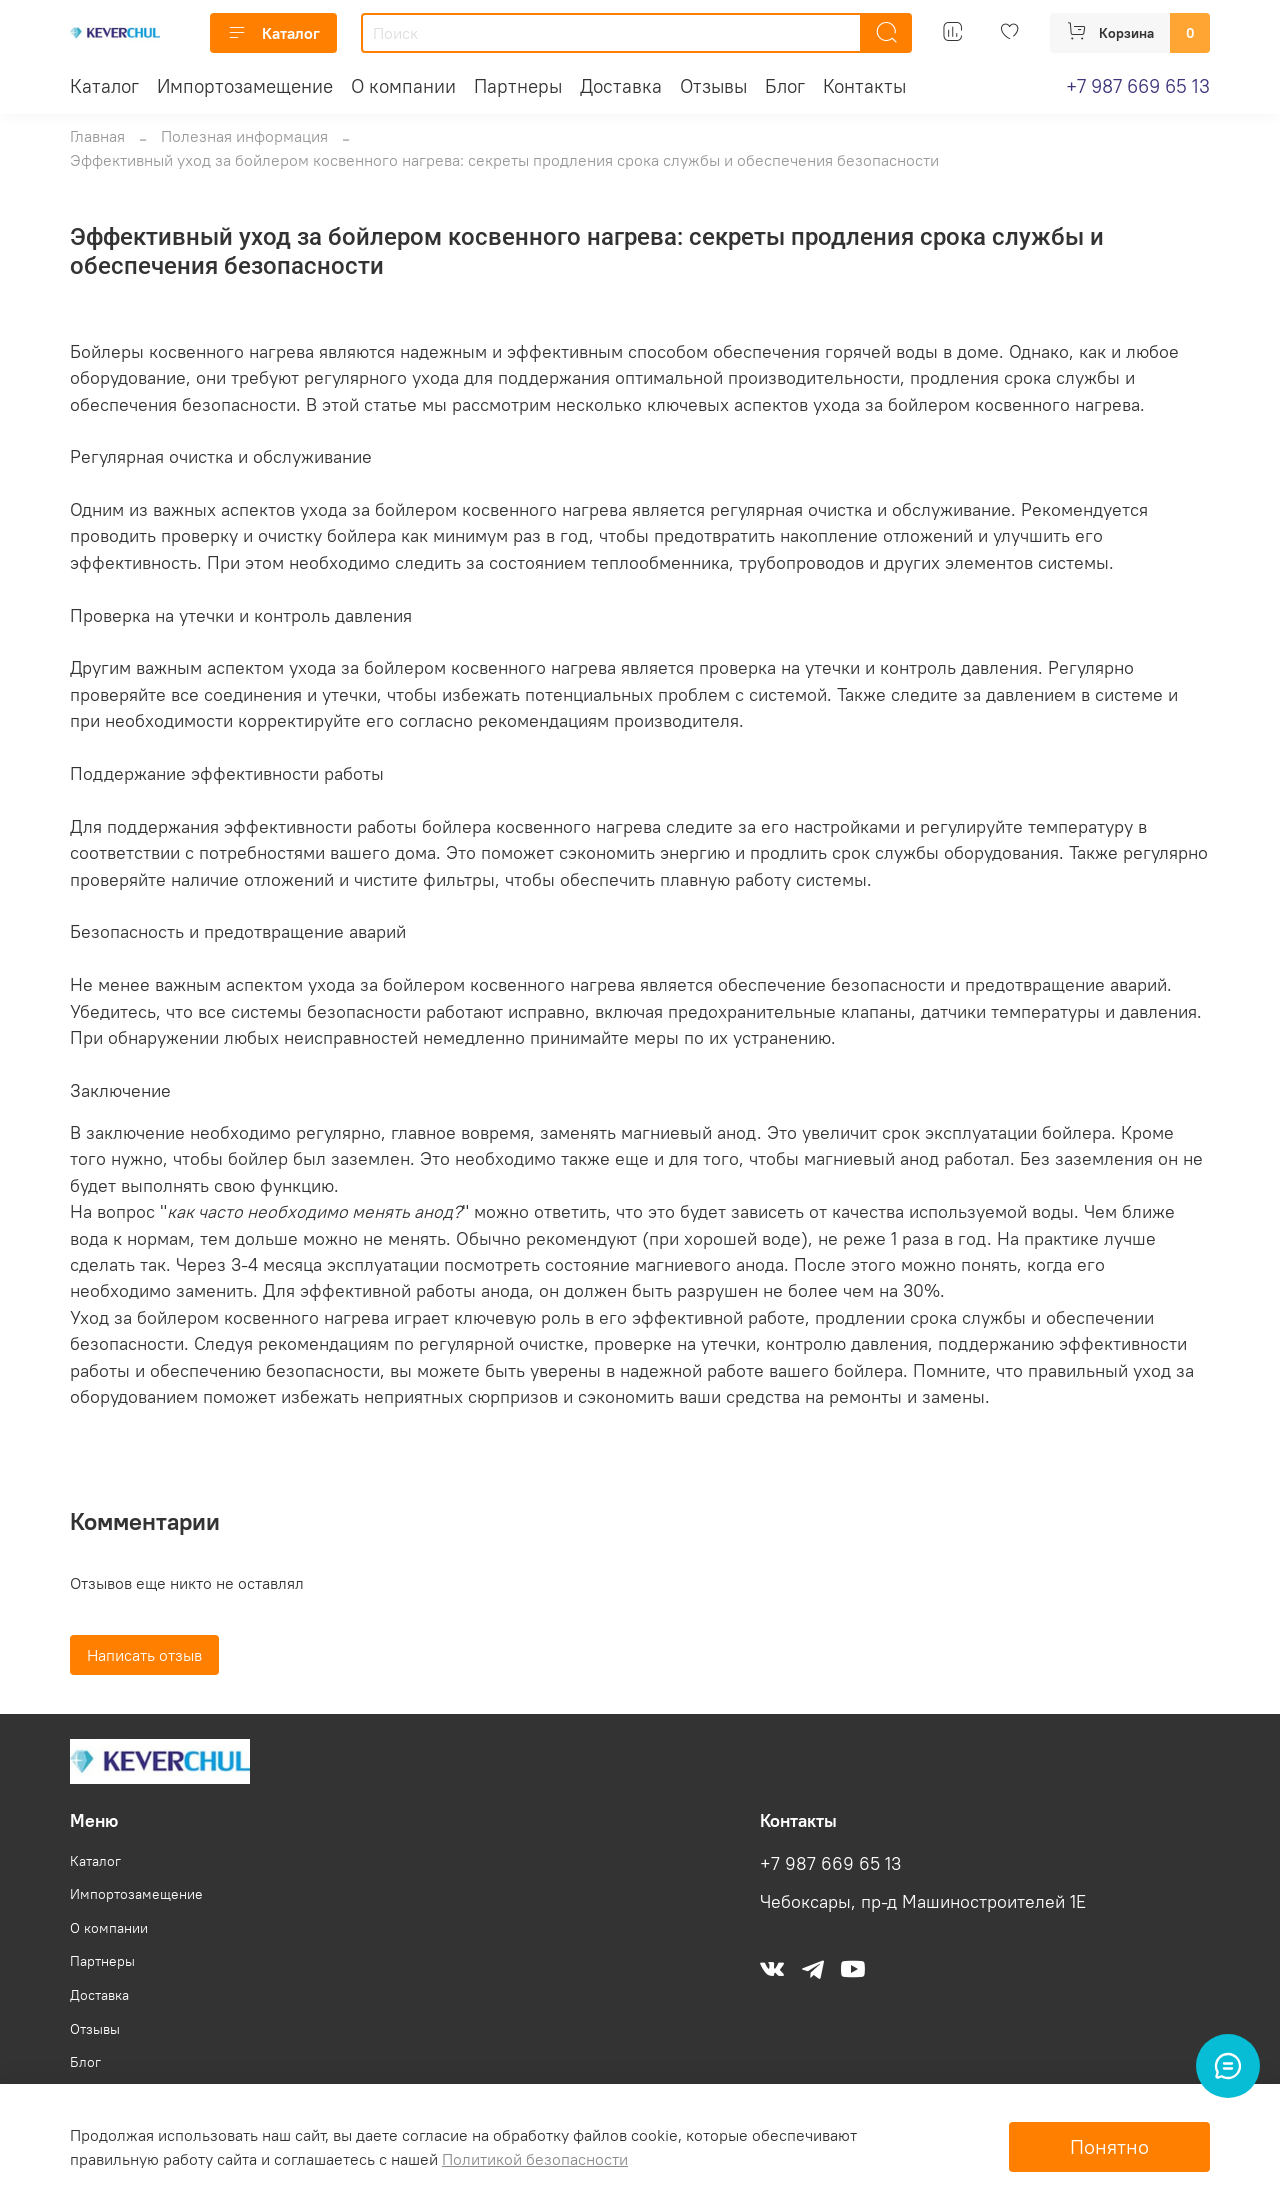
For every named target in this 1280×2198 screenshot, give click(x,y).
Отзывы (713, 86)
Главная (97, 136)
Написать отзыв (144, 1655)
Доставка (621, 86)
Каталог (273, 33)
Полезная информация (244, 136)
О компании (403, 86)
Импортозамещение (245, 86)
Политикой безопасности (535, 2159)
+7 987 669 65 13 (1138, 86)
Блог (785, 86)
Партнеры (518, 86)
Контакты (864, 86)
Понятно (1109, 2146)
